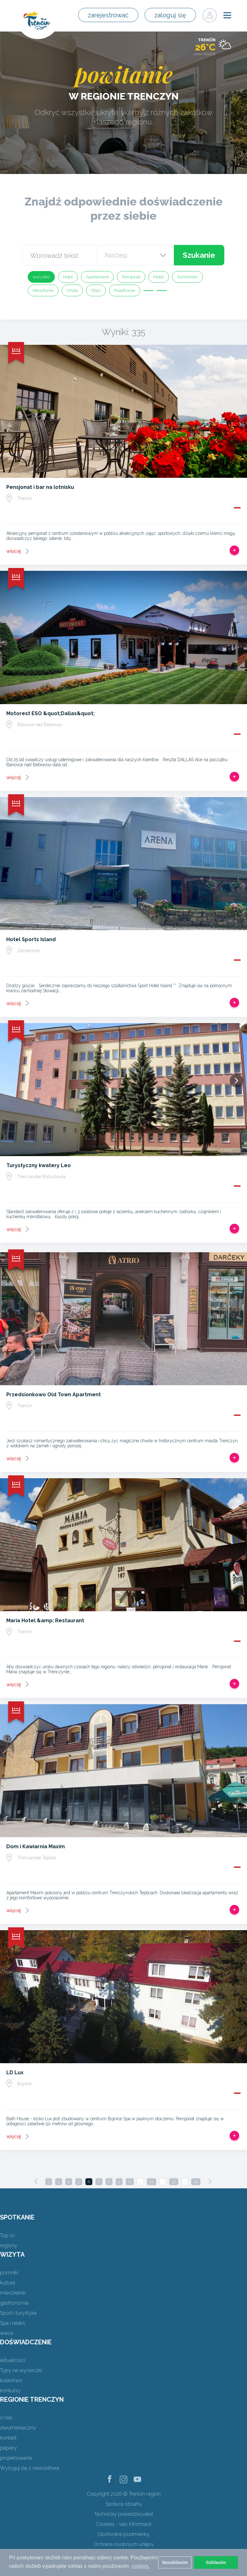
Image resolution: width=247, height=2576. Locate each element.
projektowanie (16, 2458)
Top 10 (7, 2235)
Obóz (96, 290)
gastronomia (14, 2303)
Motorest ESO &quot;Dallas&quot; (50, 713)
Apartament (97, 277)
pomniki (9, 2273)
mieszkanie (13, 2293)
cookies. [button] (140, 2566)
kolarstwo (11, 2380)
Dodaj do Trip (234, 550)
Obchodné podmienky (123, 2534)
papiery (8, 2448)
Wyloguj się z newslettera (29, 2468)
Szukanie (199, 255)
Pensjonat (131, 277)
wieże (6, 2333)
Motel (158, 277)
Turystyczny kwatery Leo (38, 1165)
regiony (8, 2246)
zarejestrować (108, 15)
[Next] (209, 2181)
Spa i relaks (12, 2323)
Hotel (68, 277)
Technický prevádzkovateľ (123, 2514)
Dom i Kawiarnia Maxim (35, 1847)
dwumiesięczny (18, 2428)
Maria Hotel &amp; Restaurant (45, 1621)
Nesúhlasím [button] (175, 2562)
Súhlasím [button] (216, 2562)
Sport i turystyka (18, 2313)
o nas (6, 2418)
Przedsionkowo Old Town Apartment (53, 1395)
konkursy (10, 2391)
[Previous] (35, 2181)
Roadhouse (124, 290)
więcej (13, 551)
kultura (7, 2283)
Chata (72, 290)
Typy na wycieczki (21, 2370)
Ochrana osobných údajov (124, 2544)
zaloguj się (170, 15)
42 (196, 2181)
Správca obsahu (124, 2504)
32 (174, 2181)
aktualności (13, 2360)
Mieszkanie (43, 290)
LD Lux (15, 2072)
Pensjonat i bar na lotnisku (40, 487)
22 (151, 2181)
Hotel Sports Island (31, 939)
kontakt (8, 2438)
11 (129, 2181)
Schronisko (187, 277)
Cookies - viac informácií (123, 2524)
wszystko (41, 277)
